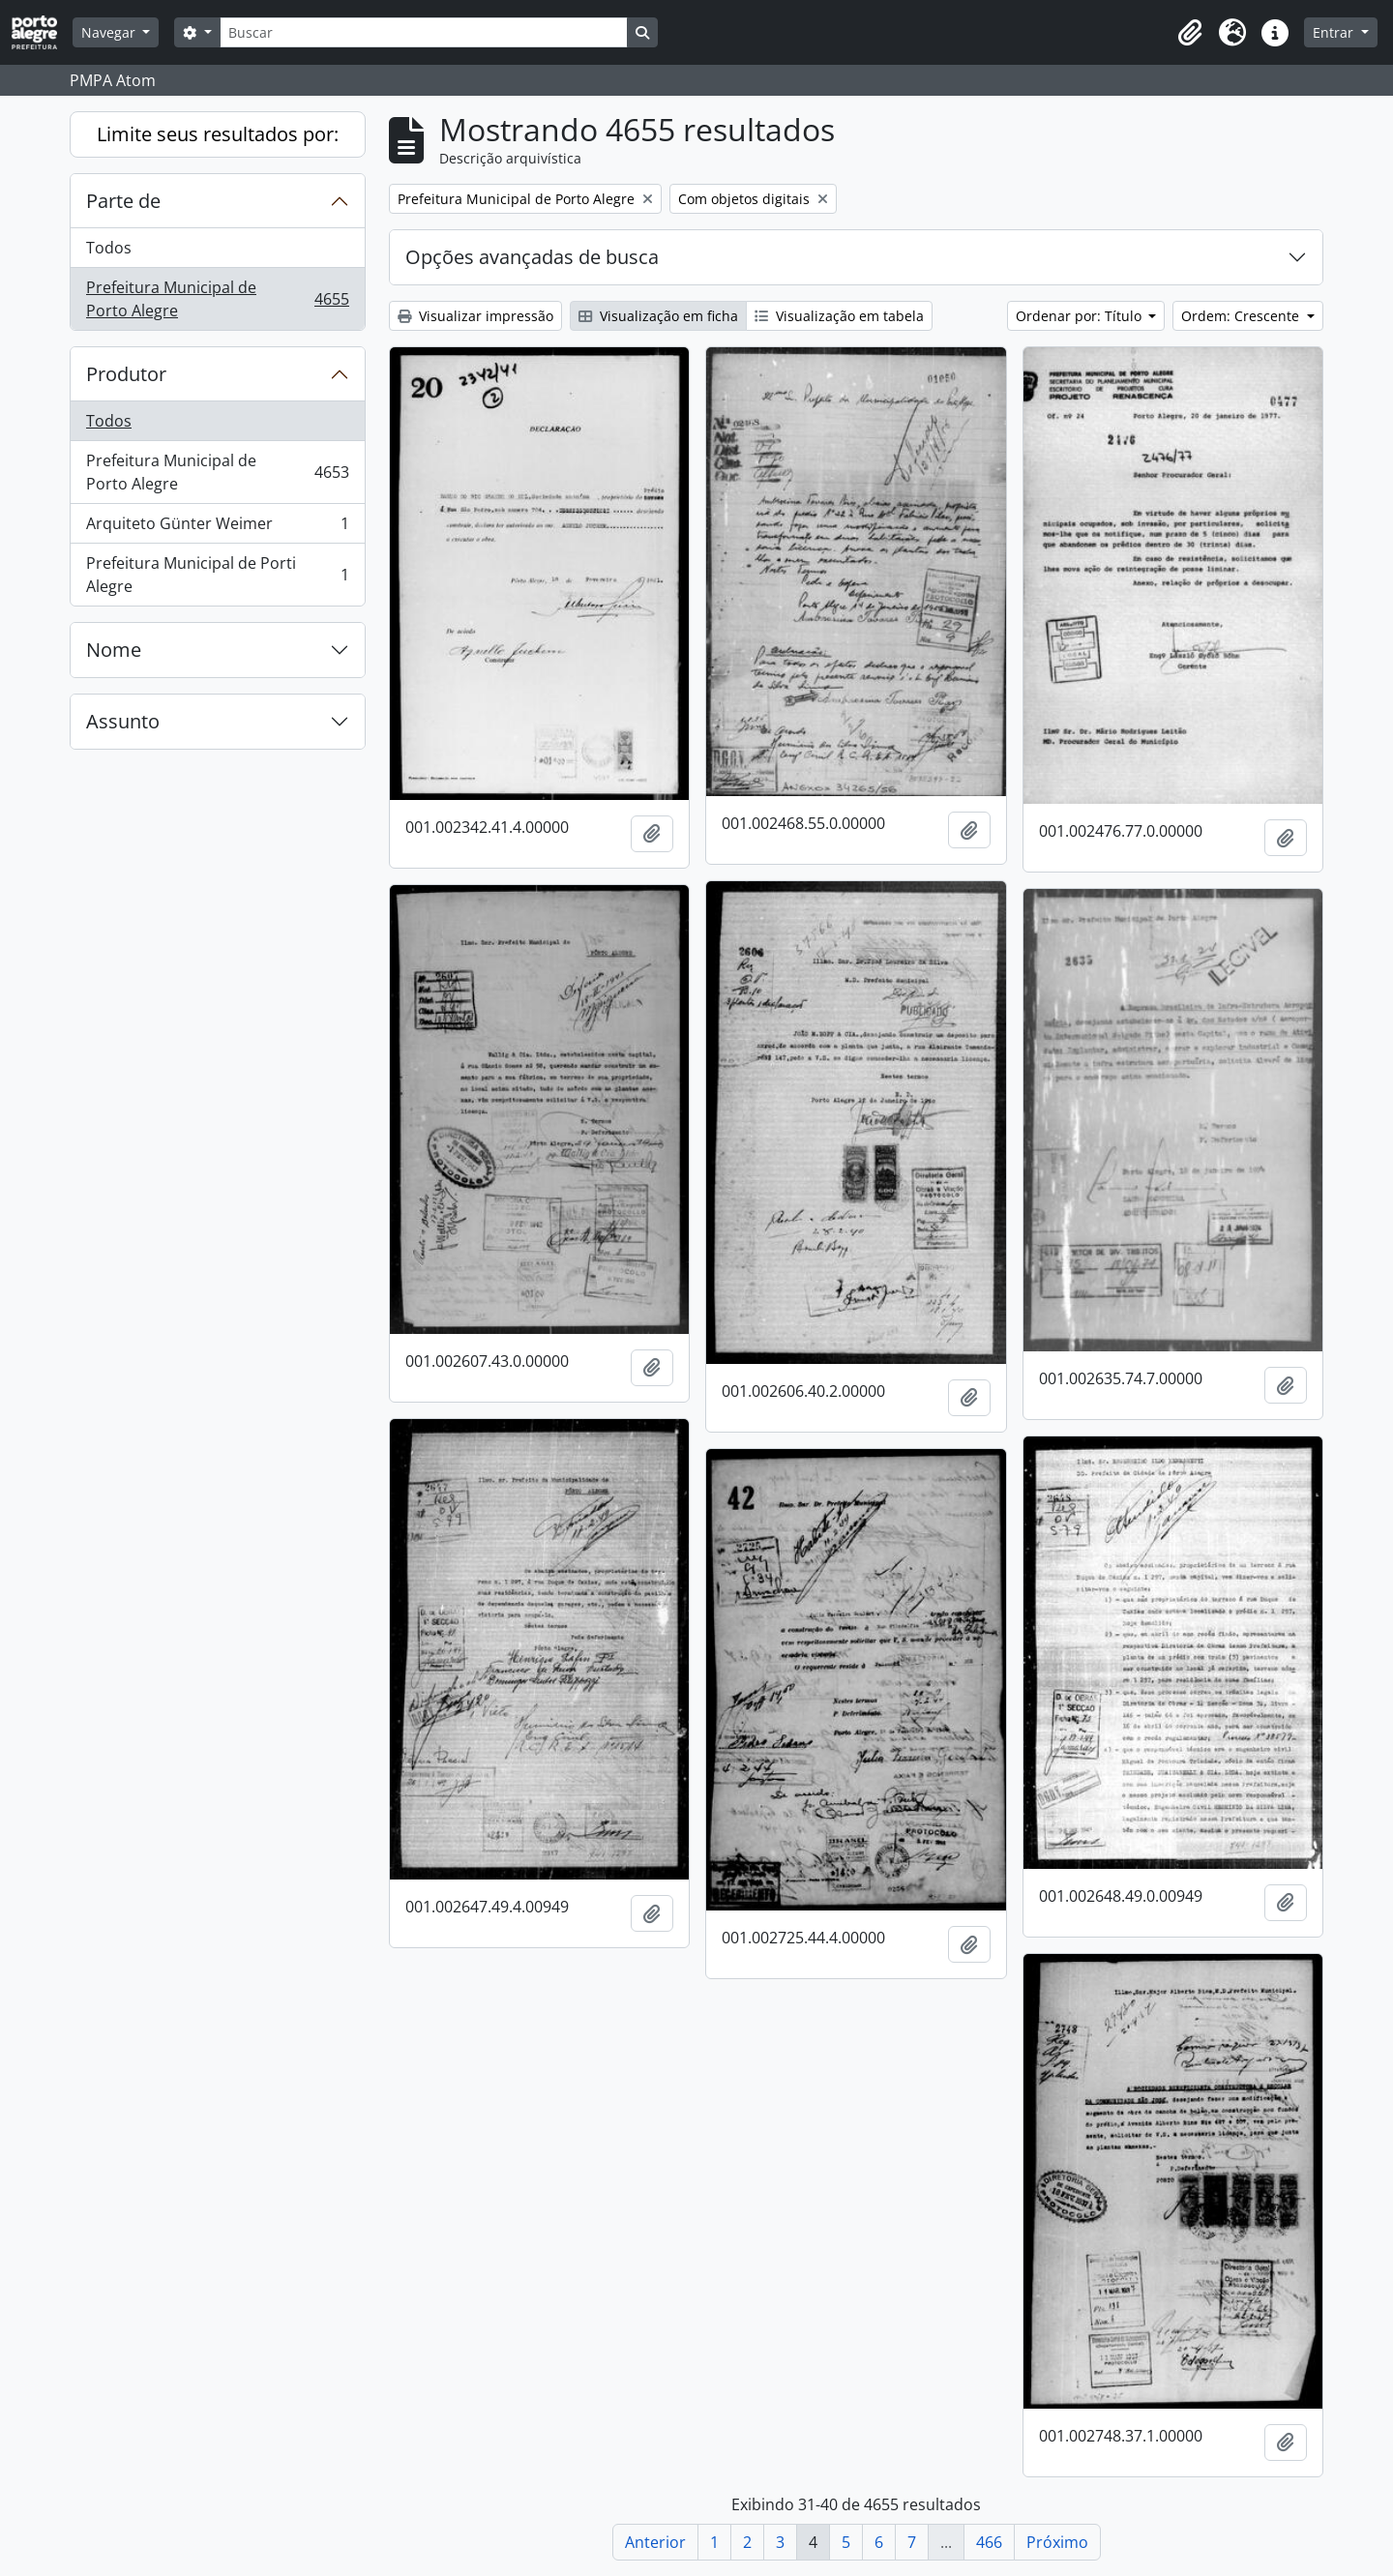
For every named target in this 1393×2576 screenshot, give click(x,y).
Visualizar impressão (475, 316)
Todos (109, 247)
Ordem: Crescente (1242, 316)
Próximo (1057, 2542)
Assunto (123, 721)
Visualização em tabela (839, 316)
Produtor (126, 374)
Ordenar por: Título (1080, 316)
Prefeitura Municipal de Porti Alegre (217, 574)
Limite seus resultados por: (218, 134)
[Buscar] (424, 32)
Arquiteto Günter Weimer (217, 528)
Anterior (655, 2542)
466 (989, 2542)
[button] (1190, 33)
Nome (113, 650)
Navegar (110, 32)
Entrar (1335, 32)
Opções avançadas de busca (532, 257)
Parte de (123, 201)
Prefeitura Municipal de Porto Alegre (217, 299)
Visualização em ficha (658, 316)
